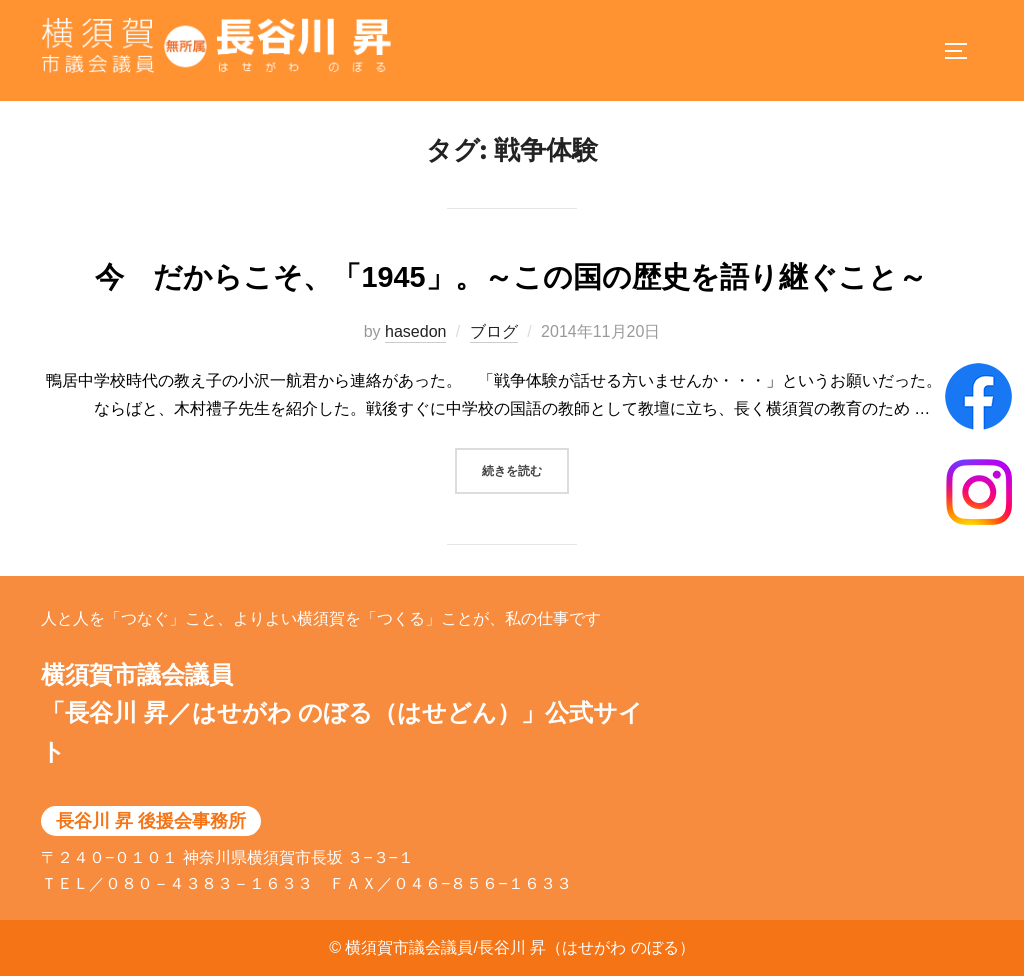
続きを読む (525, 489)
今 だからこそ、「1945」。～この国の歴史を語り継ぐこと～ (525, 299)
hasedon (415, 352)
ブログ (494, 352)
